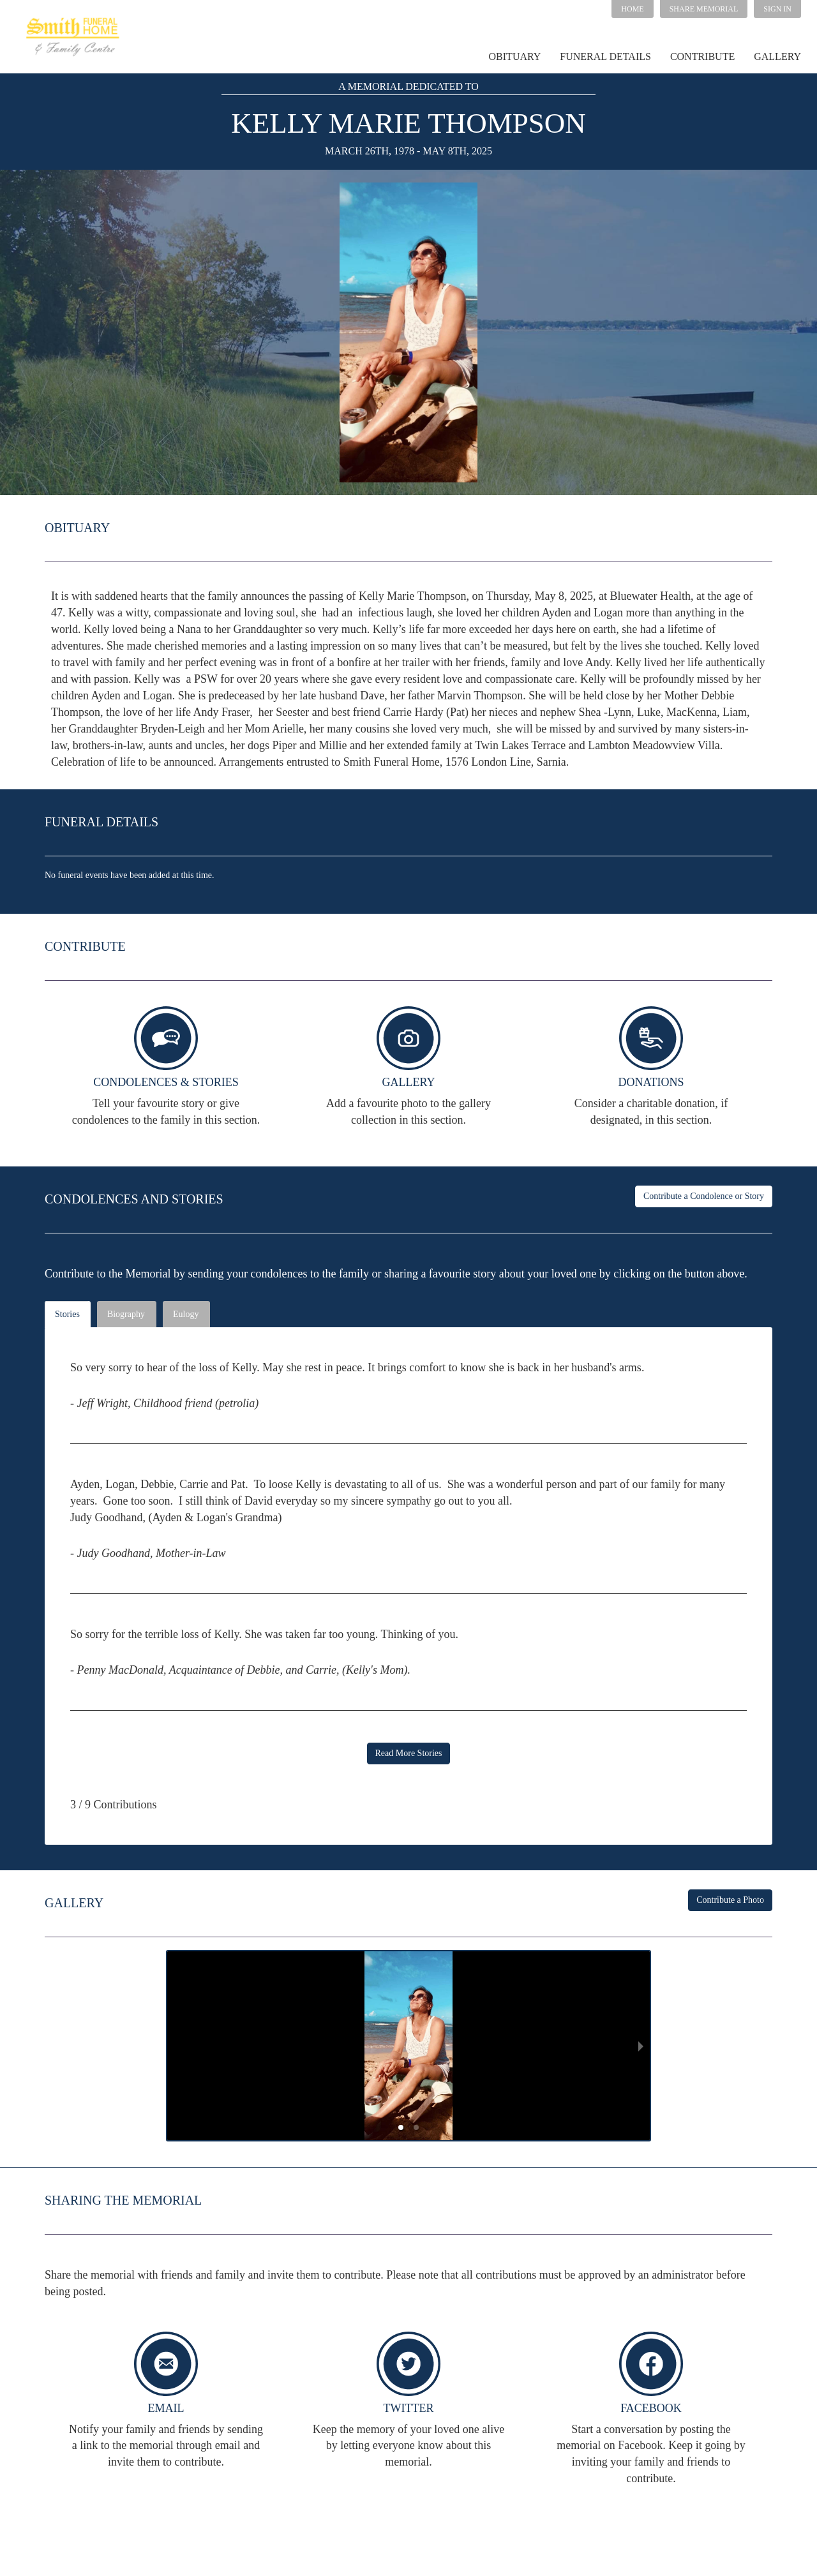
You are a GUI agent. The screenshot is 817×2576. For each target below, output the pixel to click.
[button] (704, 9)
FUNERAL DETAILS (605, 56)
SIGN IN (777, 8)
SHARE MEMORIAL (704, 8)
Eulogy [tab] (186, 1314)
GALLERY (777, 56)
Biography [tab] (126, 1314)
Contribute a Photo (730, 1900)
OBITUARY (515, 56)
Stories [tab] (67, 1314)
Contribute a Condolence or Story (703, 1196)
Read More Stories (408, 1753)
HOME (632, 8)
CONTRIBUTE (702, 56)
